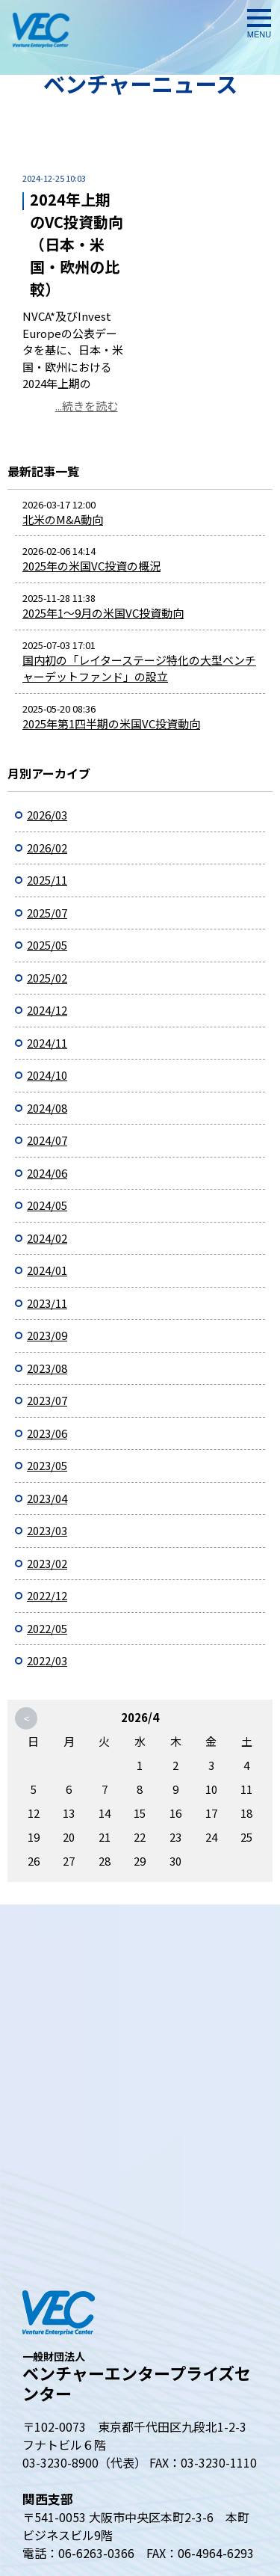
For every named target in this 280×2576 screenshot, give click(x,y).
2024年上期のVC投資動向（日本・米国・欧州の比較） (76, 244)
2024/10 (47, 1075)
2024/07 (47, 1140)
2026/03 (47, 815)
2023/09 (47, 1335)
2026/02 (47, 847)
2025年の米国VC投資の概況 (91, 566)
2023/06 (47, 1433)
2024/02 (47, 1238)
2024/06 (47, 1173)
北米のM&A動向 (62, 519)
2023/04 (47, 1498)
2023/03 (47, 1530)
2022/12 (47, 1595)
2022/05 (47, 1628)
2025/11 (47, 880)
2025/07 (47, 912)
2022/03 (47, 1660)
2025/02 (47, 978)
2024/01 (47, 1270)
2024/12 (47, 1010)
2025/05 (47, 945)
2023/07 (47, 1400)
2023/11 (47, 1303)
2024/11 (47, 1043)
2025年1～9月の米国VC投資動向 (103, 613)
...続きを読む (86, 406)
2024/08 (47, 1108)
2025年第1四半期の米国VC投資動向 (111, 723)
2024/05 (47, 1205)
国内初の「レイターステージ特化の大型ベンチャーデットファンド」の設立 (139, 668)
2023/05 (47, 1465)
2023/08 (47, 1368)
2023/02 (47, 1563)
